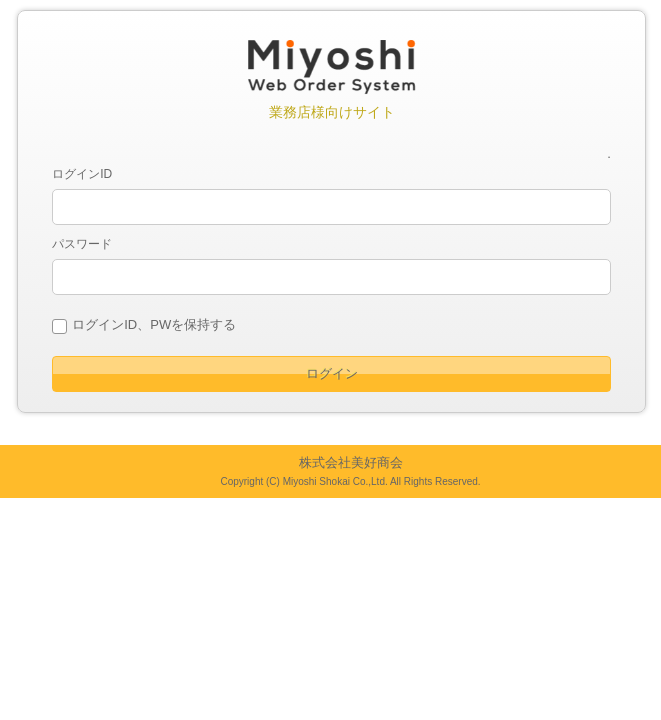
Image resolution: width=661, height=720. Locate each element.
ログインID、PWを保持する (154, 324)
